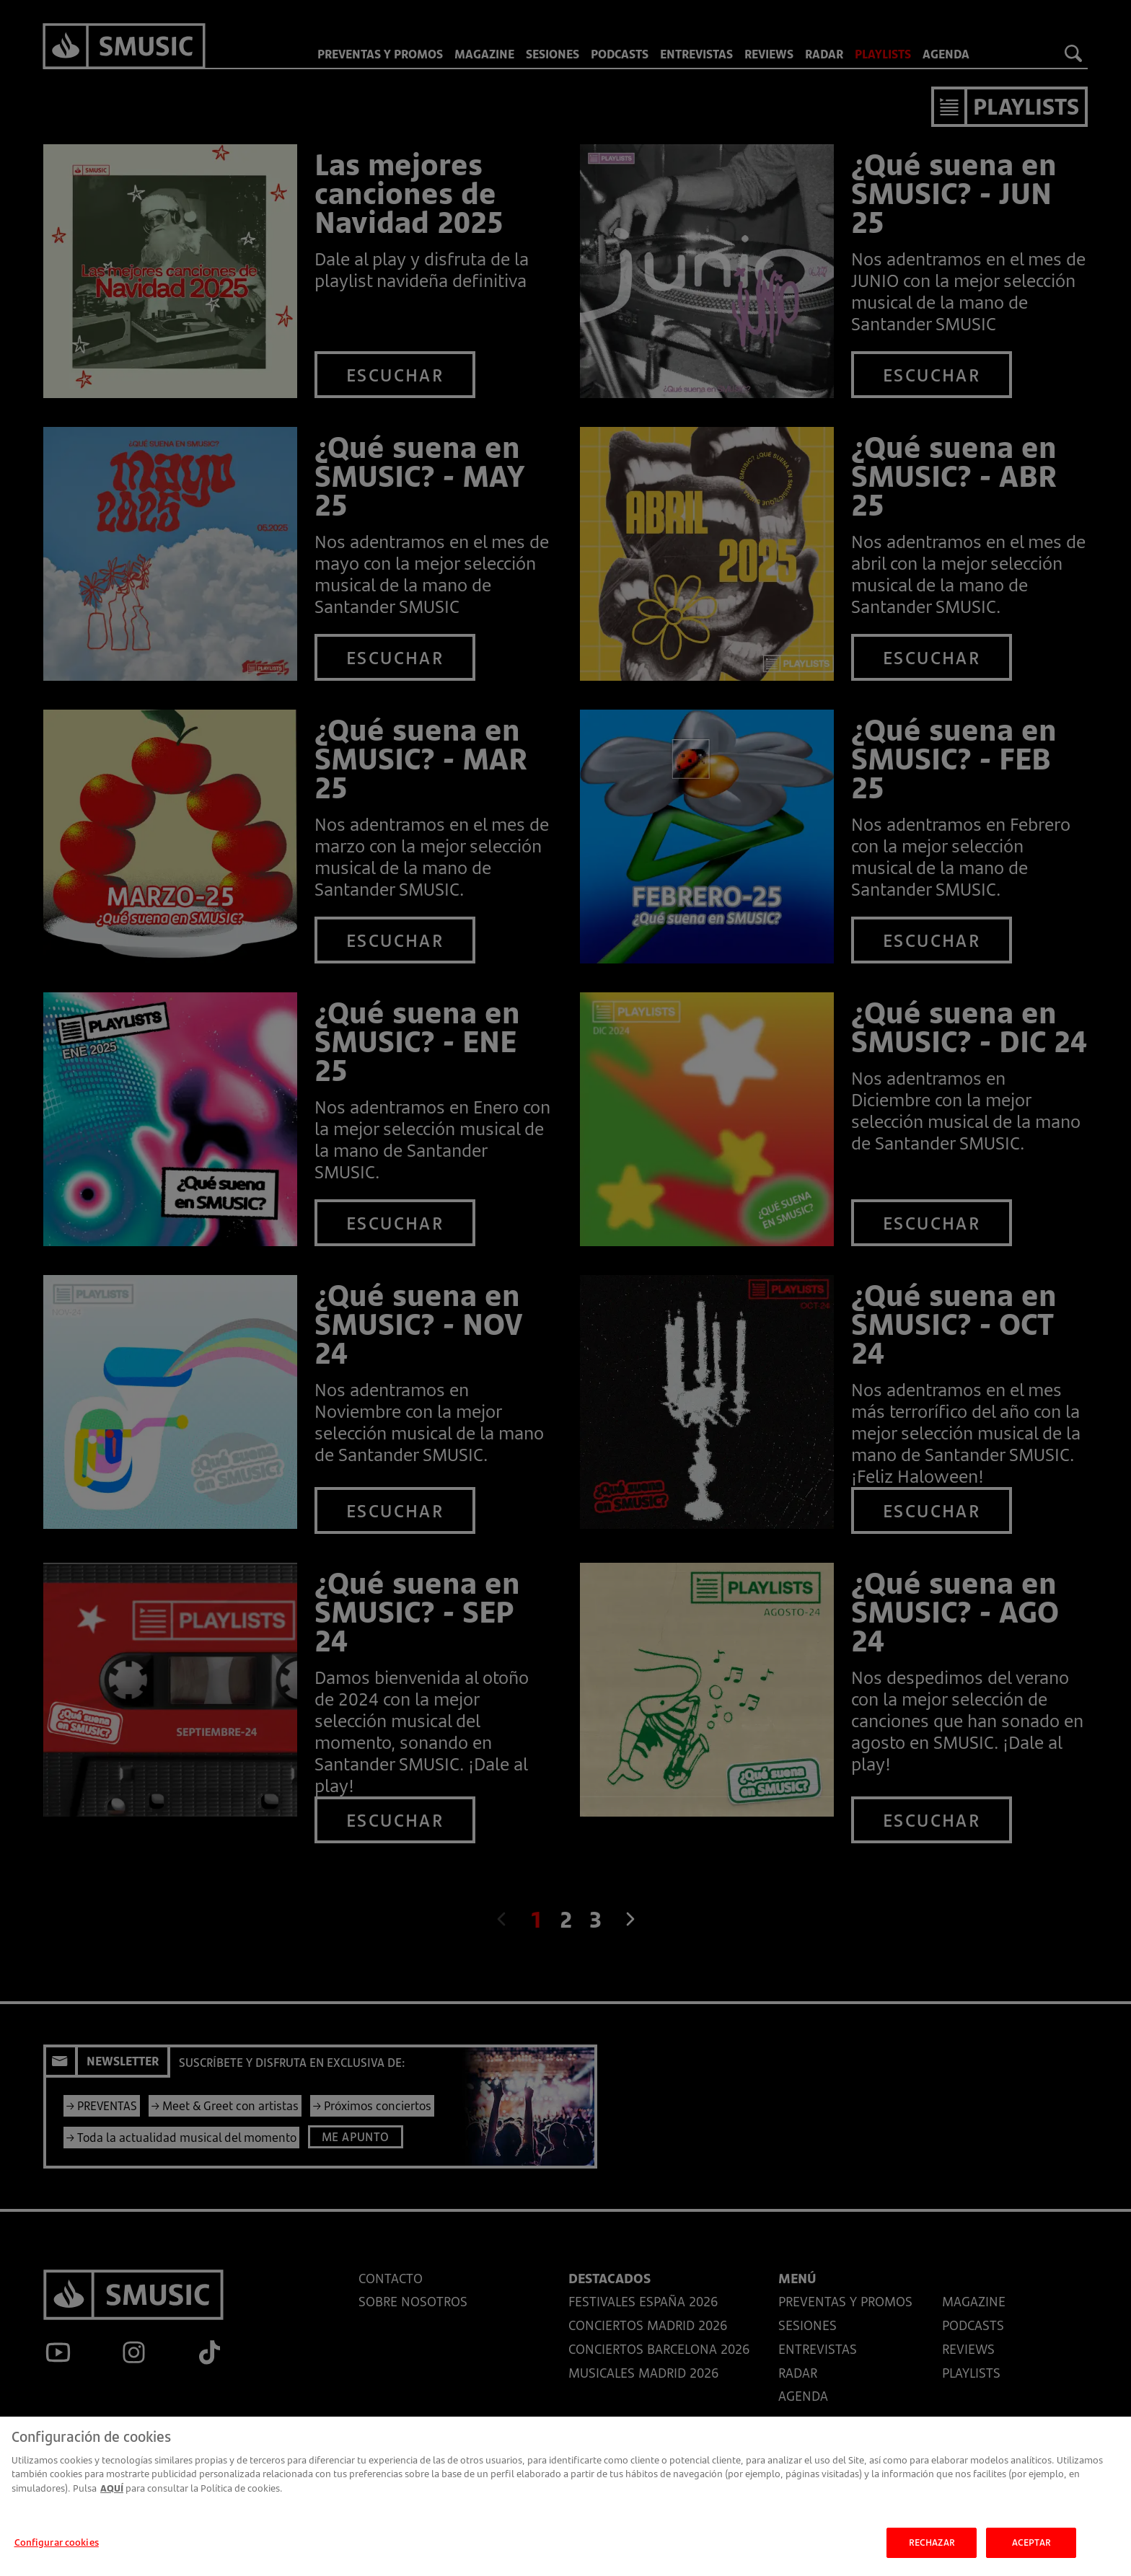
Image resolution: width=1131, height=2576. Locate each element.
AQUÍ (111, 2498)
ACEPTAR (1031, 2552)
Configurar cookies (56, 2552)
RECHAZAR (932, 2552)
